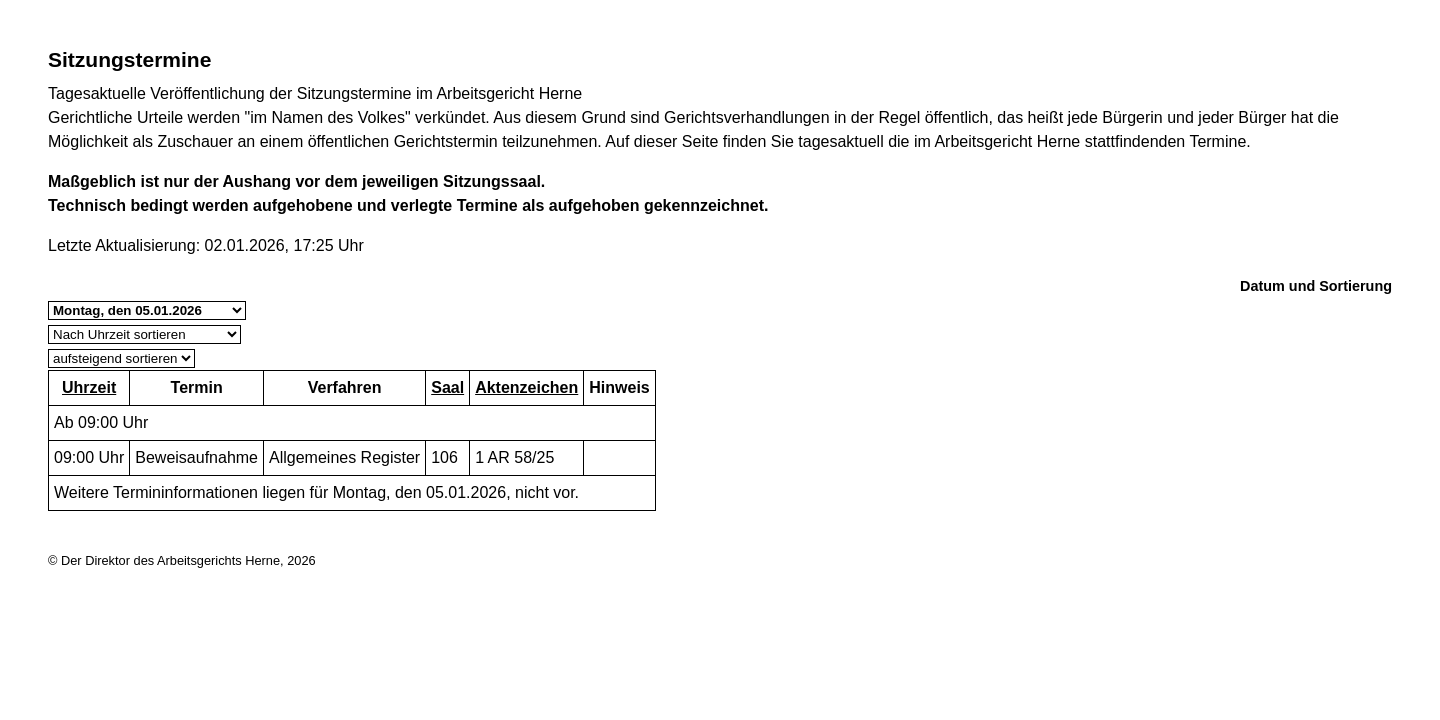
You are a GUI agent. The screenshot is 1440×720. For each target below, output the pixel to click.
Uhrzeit (89, 387)
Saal (447, 387)
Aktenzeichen (526, 387)
